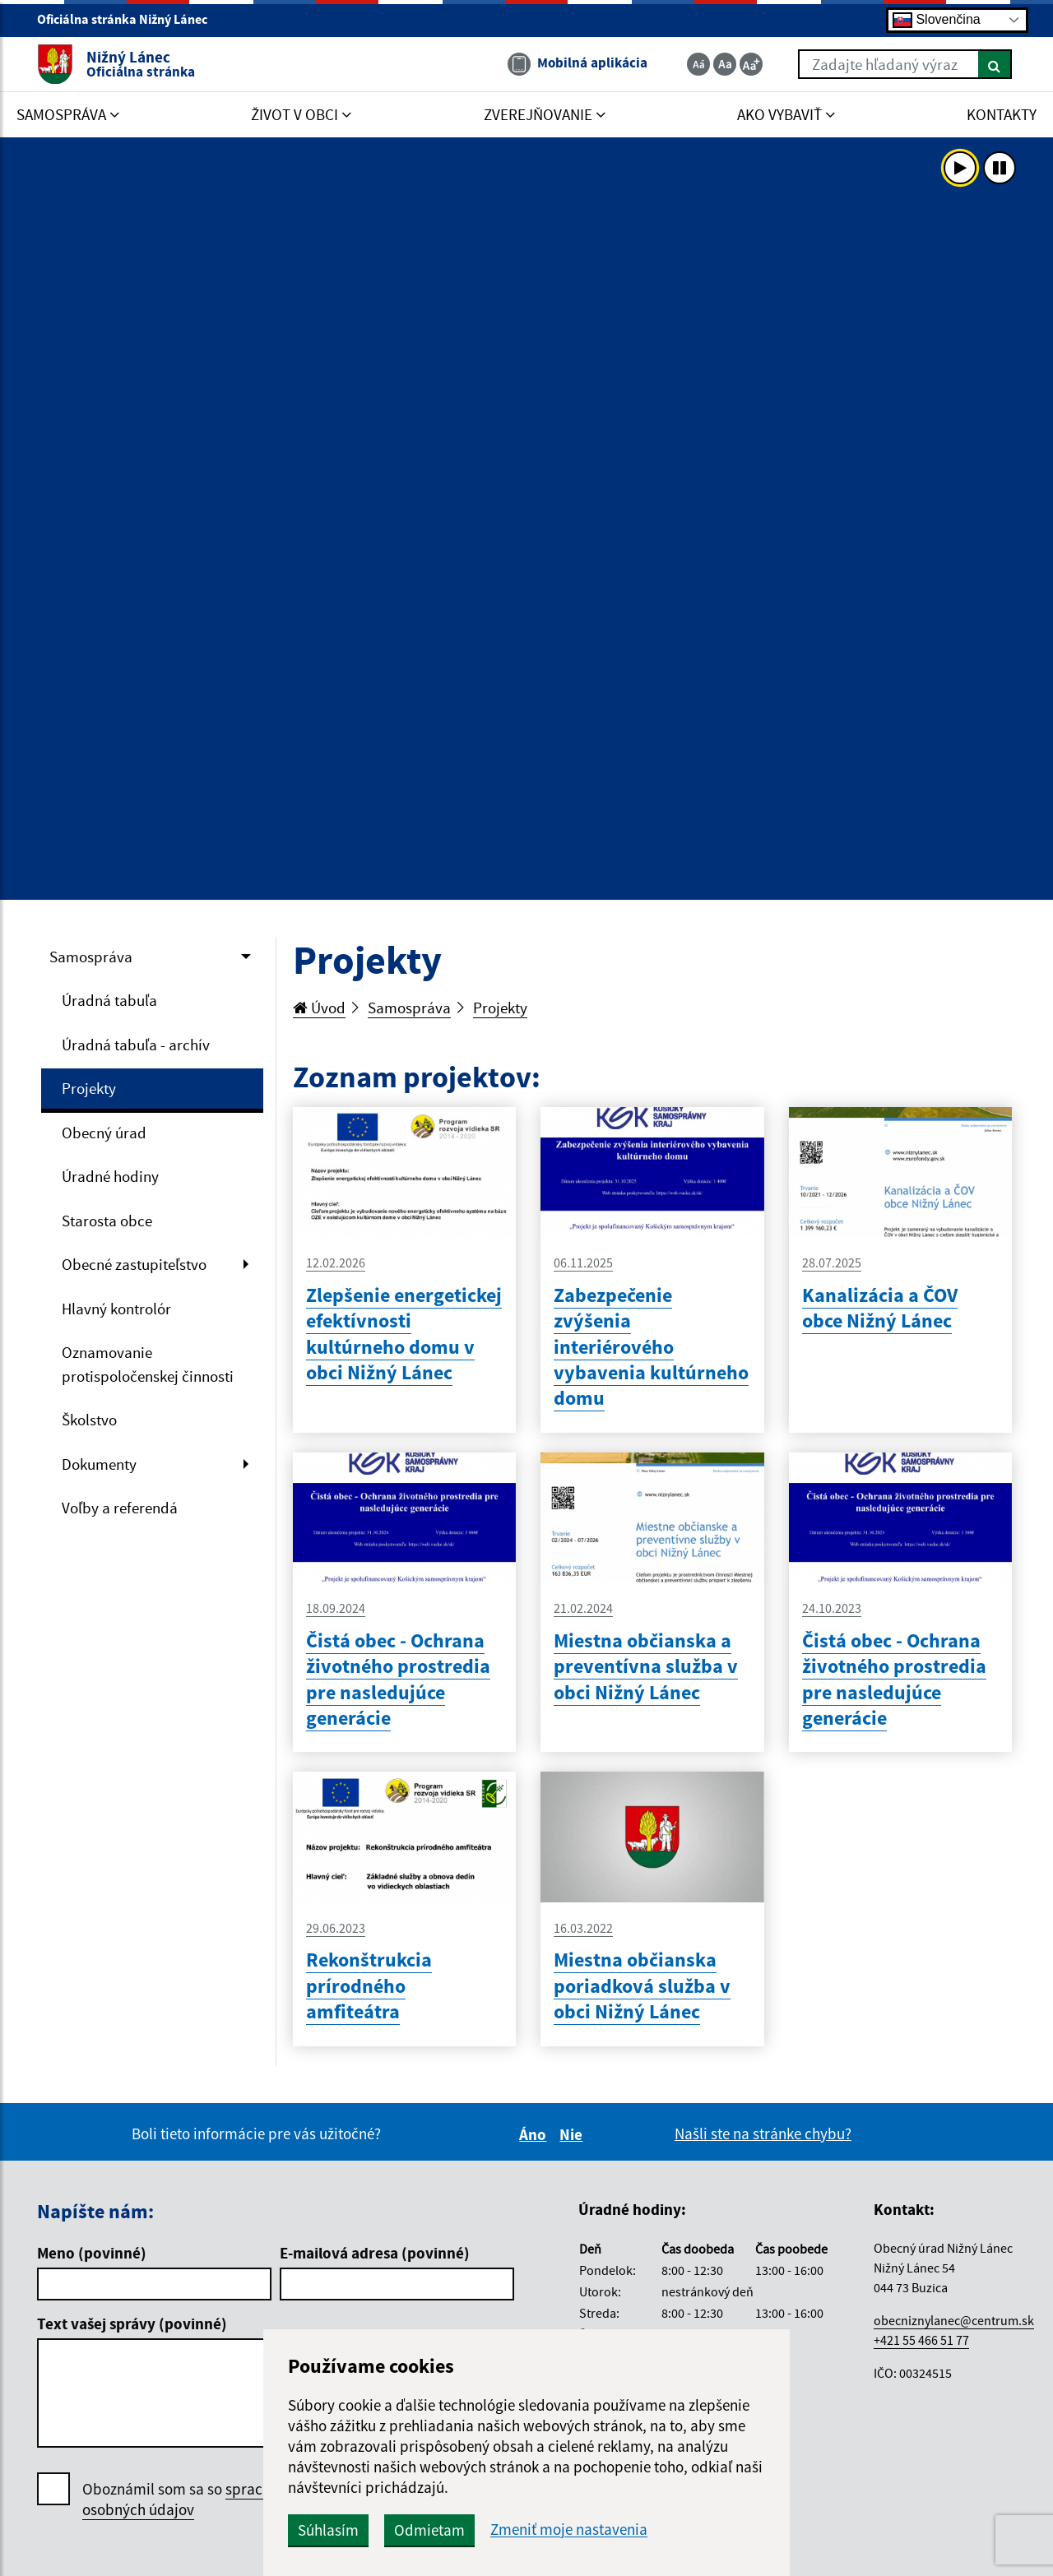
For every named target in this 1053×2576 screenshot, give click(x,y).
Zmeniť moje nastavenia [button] (568, 2529)
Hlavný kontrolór (116, 1308)
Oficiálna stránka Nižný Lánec (129, 19)
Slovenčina (937, 20)
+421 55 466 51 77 (921, 2340)
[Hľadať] (995, 64)
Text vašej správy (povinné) (132, 2323)
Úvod (319, 1007)
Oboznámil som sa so (197, 2499)
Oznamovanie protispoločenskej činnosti (148, 1364)
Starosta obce (107, 1220)
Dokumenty (99, 1464)
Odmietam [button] (429, 2530)
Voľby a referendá (120, 1507)
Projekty (89, 1088)
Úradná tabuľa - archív (136, 1044)
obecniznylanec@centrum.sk (954, 2320)
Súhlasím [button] (328, 2530)
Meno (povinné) (91, 2253)
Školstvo (89, 1419)
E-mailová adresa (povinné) (375, 2253)
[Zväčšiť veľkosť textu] (751, 64)
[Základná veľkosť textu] (724, 64)
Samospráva (90, 956)
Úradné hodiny (110, 1176)
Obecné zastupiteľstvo (134, 1264)
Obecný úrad (104, 1132)
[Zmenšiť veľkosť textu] (698, 64)
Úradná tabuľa (109, 1000)
